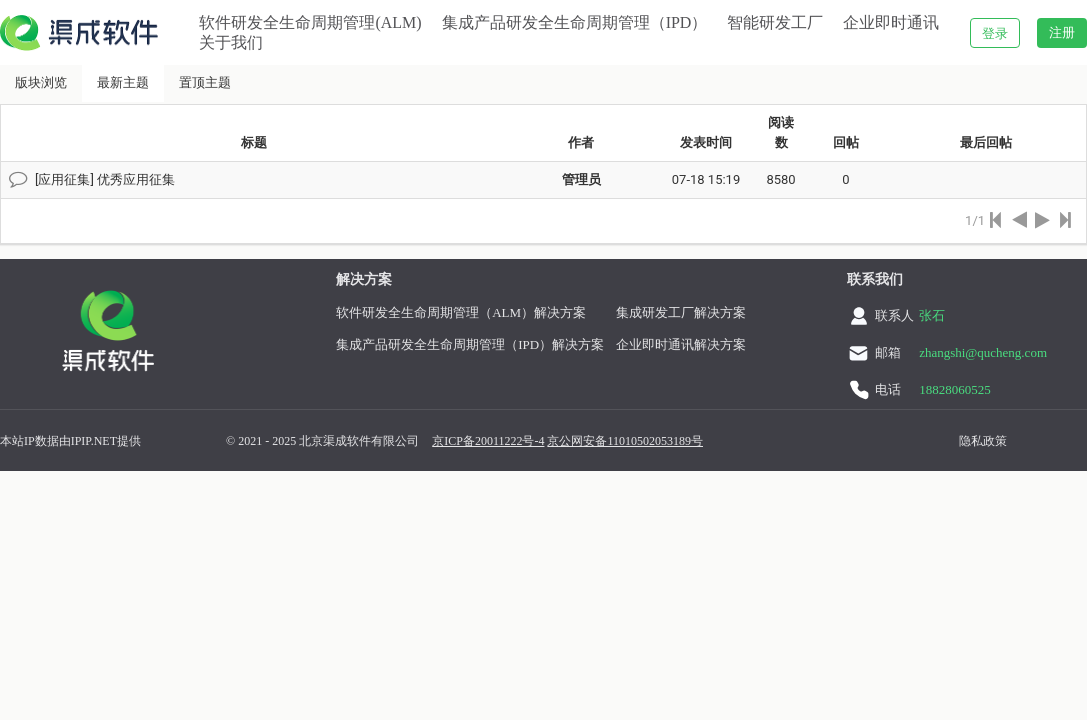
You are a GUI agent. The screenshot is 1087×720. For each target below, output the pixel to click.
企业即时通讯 (891, 22)
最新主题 (123, 82)
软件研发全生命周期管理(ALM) (310, 22)
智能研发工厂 (775, 22)
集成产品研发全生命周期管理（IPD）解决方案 (470, 344)
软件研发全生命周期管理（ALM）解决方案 (461, 312)
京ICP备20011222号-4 (488, 441)
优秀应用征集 (136, 179)
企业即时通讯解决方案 (681, 344)
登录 (995, 33)
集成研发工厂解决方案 (681, 312)
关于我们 (231, 42)
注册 (1062, 32)
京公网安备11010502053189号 (625, 441)
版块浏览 (41, 82)
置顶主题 (205, 82)
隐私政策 (983, 441)
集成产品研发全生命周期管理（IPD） (575, 22)
